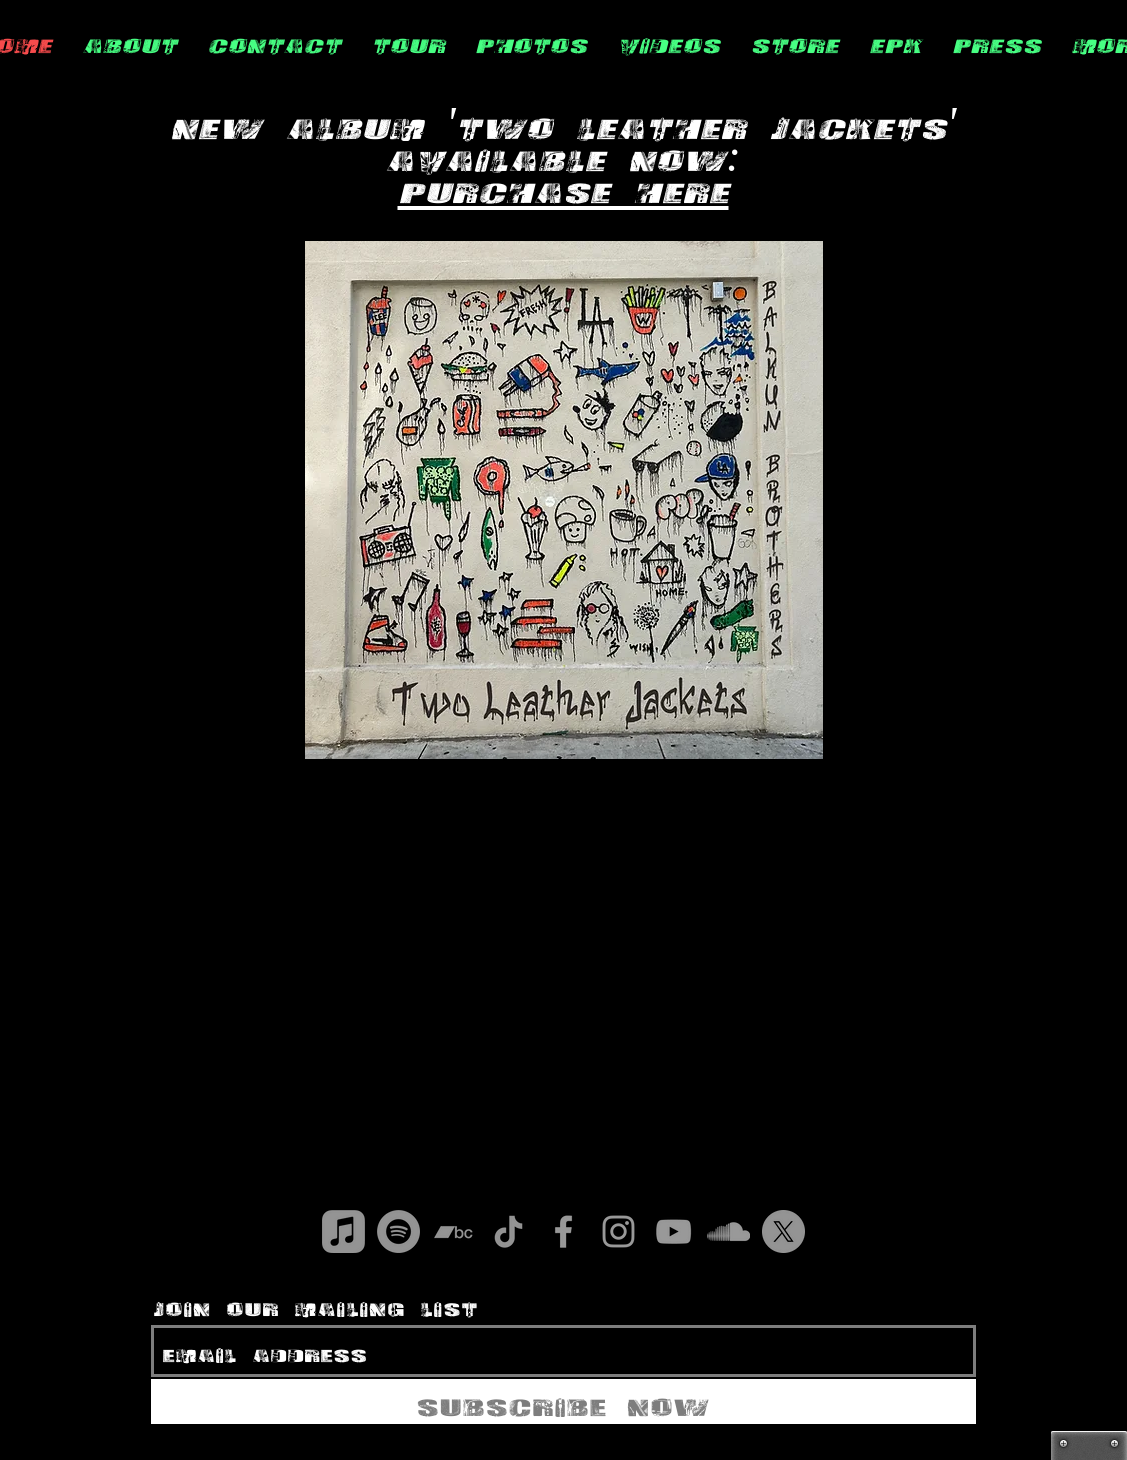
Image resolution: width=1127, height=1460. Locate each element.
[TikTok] (508, 1231)
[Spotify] (398, 1231)
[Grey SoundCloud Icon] (728, 1231)
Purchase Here (563, 185)
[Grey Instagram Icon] (618, 1231)
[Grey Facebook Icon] (563, 1231)
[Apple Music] (343, 1231)
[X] (783, 1231)
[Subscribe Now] (563, 1401)
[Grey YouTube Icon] (673, 1231)
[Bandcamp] (453, 1231)
